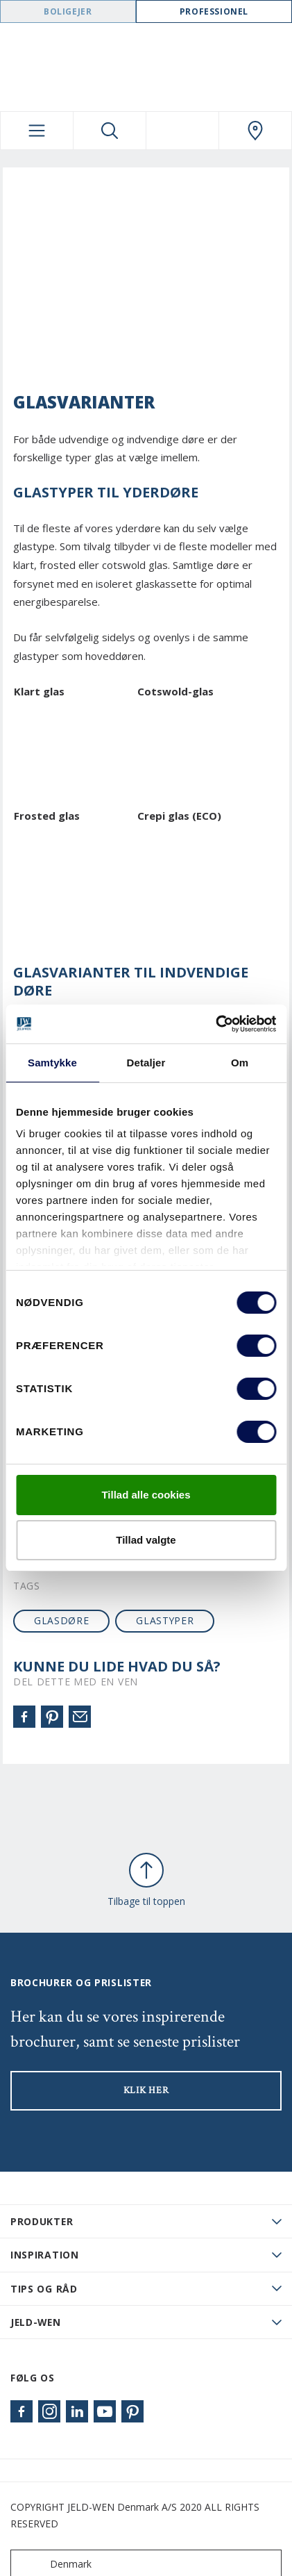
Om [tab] (239, 1062)
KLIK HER (146, 2090)
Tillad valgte (145, 1540)
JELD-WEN (35, 2322)
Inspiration (44, 2254)
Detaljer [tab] (146, 1062)
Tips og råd (44, 2288)
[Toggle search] (109, 130)
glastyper (165, 1620)
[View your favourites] (182, 130)
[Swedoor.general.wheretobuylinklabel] (255, 130)
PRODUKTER (41, 2221)
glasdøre (61, 1620)
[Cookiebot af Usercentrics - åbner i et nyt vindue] (215, 1024)
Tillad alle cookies (145, 1495)
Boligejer (68, 11)
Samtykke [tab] (52, 1062)
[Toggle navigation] (37, 130)
